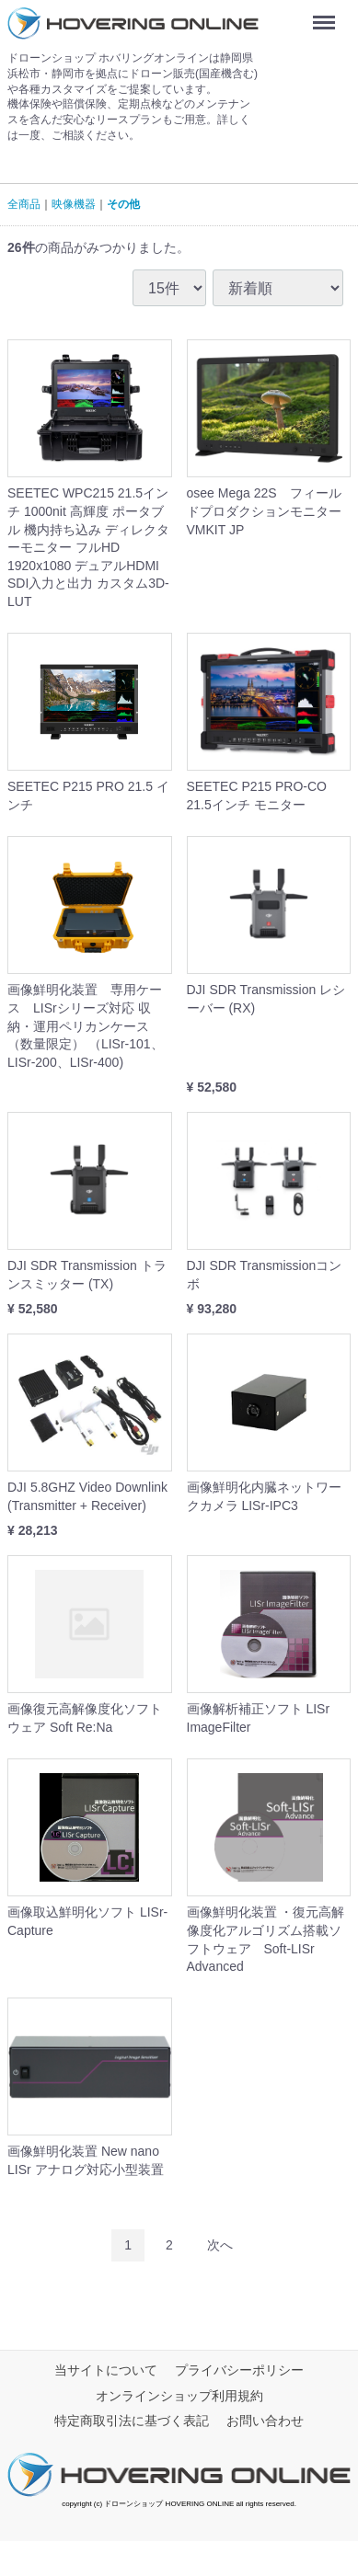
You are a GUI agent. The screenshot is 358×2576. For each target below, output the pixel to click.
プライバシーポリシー (239, 2369)
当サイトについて (105, 2369)
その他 (123, 204)
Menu (328, 16)
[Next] (220, 2244)
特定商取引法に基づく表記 (131, 2420)
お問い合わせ (265, 2420)
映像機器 (74, 204)
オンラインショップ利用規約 (179, 2394)
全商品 (23, 204)
